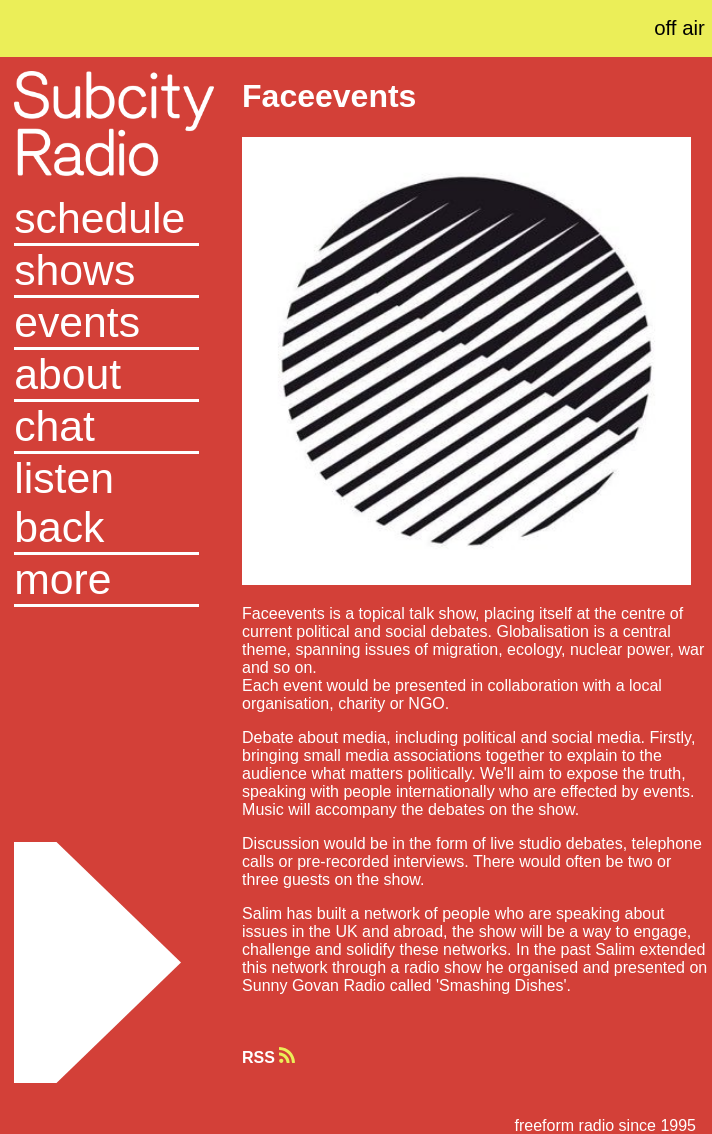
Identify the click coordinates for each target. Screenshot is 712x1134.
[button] (106, 581)
